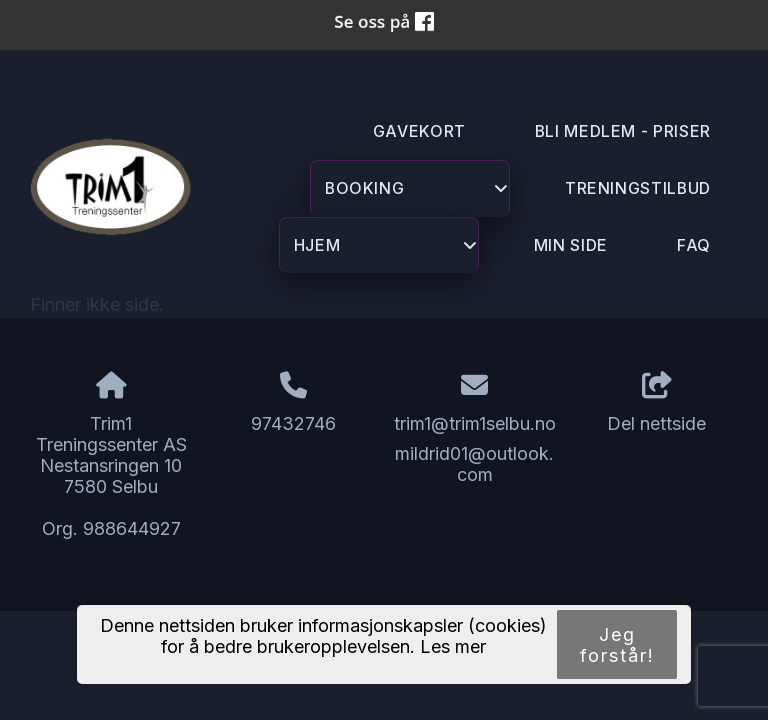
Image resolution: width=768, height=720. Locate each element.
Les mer (453, 646)
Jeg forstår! (617, 645)
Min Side (571, 245)
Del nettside (656, 403)
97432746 (293, 423)
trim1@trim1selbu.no (475, 423)
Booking (417, 195)
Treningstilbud (638, 188)
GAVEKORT (419, 131)
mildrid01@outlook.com (474, 464)
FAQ (694, 245)
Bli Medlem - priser (623, 131)
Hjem (386, 252)
